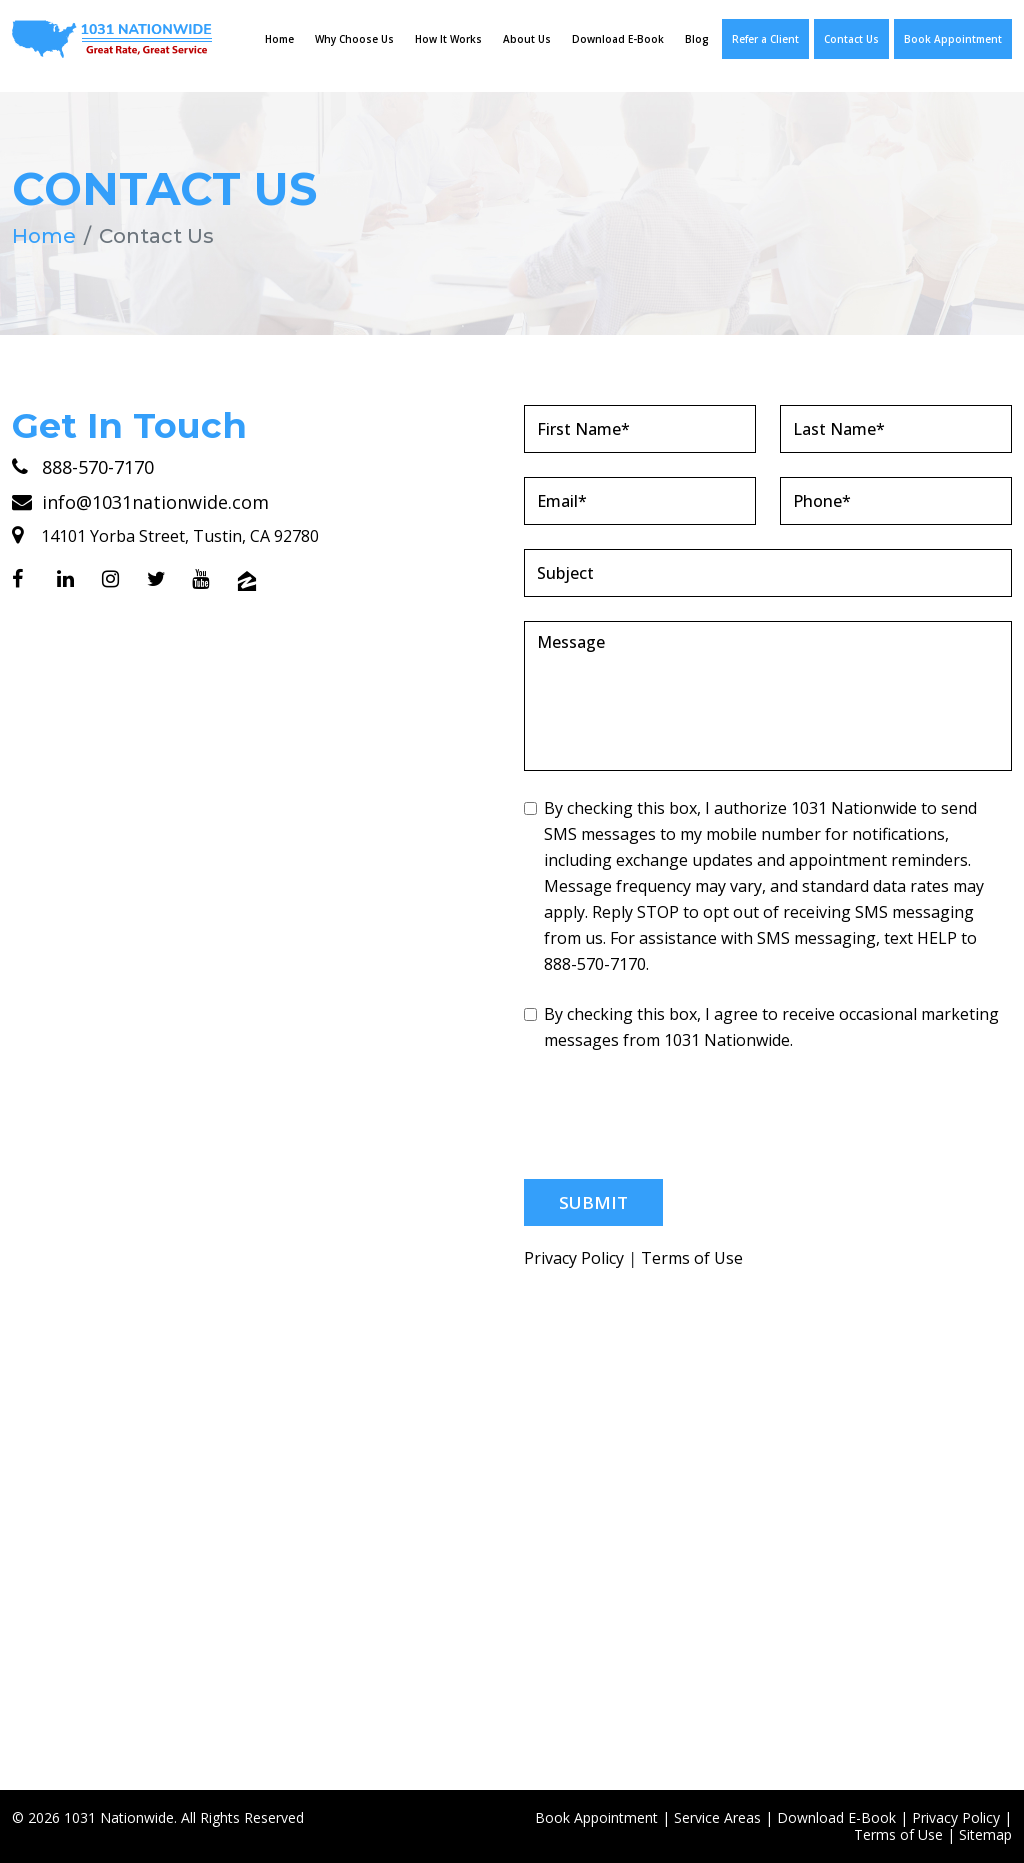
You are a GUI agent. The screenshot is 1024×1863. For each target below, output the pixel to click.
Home (279, 39)
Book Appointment (953, 39)
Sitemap (985, 1833)
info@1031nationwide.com (140, 501)
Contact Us (851, 39)
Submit (593, 1201)
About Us (527, 39)
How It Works (448, 39)
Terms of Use (692, 1257)
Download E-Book (618, 39)
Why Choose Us (354, 39)
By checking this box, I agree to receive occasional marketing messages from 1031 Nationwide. (761, 1026)
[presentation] (676, 1115)
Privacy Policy (574, 1257)
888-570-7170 (83, 466)
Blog (697, 39)
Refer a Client (765, 39)
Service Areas (717, 1816)
